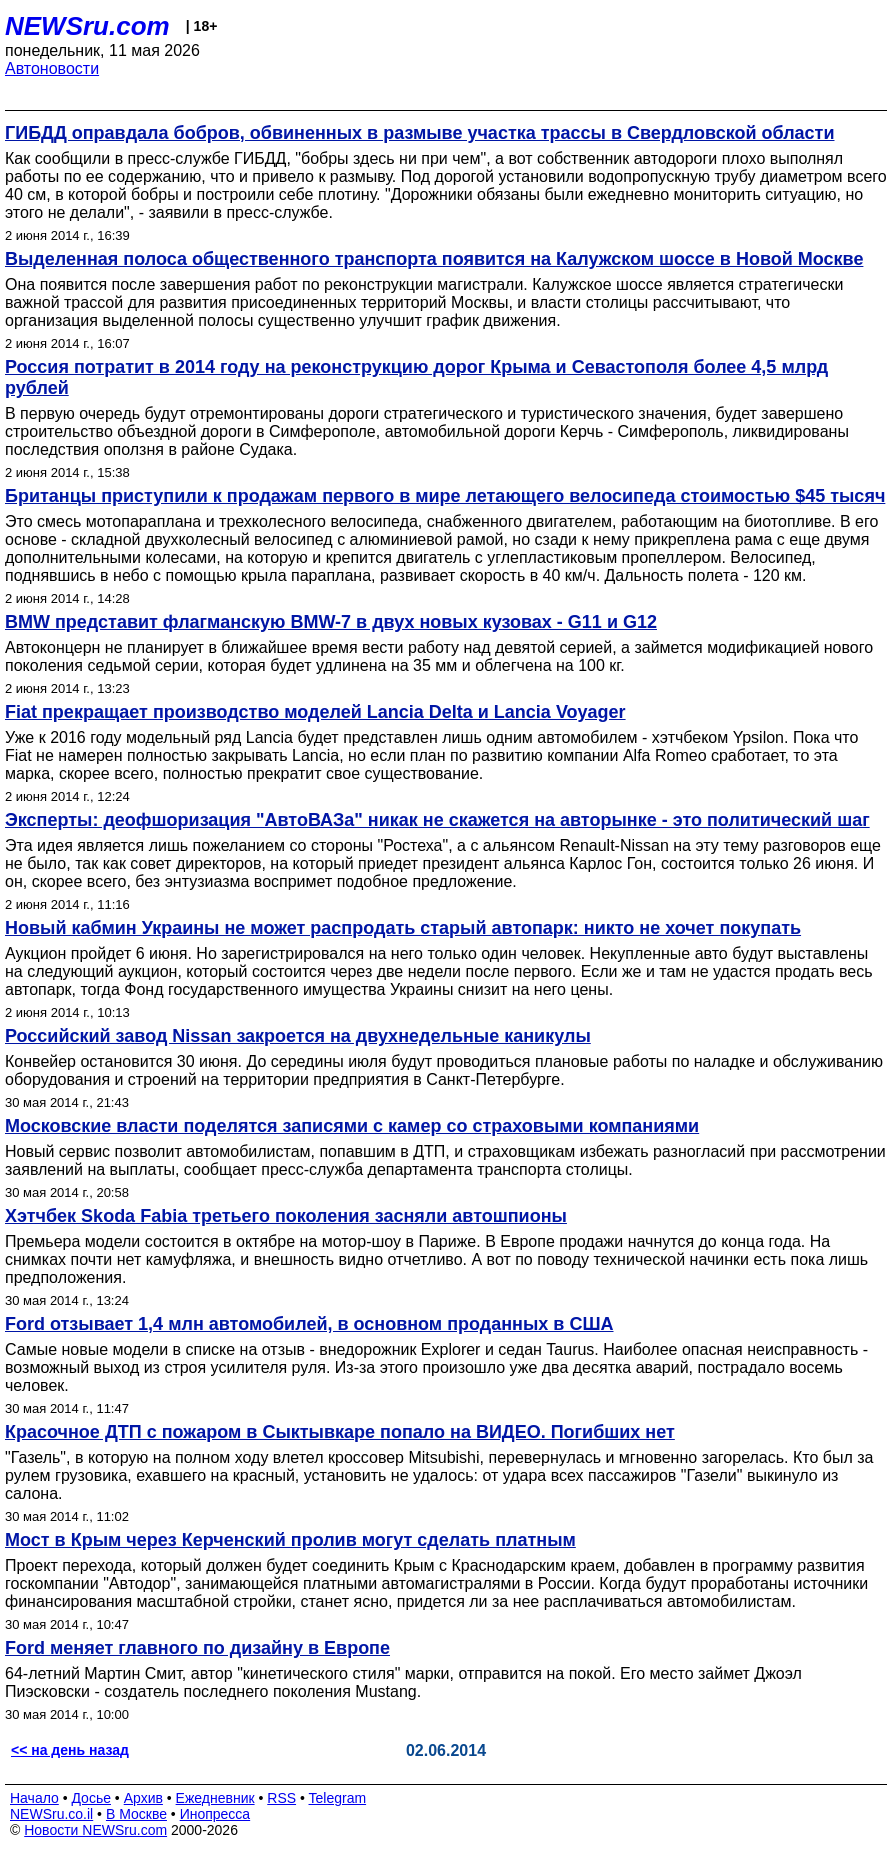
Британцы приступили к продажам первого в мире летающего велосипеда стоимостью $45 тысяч (445, 496)
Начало (34, 1798)
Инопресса (215, 1814)
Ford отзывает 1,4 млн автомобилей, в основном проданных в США (309, 1324)
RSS (281, 1798)
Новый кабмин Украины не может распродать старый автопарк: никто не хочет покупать (403, 928)
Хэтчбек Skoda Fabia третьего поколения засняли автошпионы (286, 1216)
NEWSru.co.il (51, 1814)
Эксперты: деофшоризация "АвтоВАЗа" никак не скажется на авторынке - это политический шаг (437, 820)
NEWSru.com (87, 26)
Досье (91, 1798)
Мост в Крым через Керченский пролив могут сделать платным (290, 1540)
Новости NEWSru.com (95, 1830)
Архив (143, 1798)
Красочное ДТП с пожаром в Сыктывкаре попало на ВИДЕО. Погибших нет (340, 1432)
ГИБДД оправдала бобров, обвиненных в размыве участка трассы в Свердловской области (419, 133)
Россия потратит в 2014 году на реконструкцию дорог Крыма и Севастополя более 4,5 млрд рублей (416, 377)
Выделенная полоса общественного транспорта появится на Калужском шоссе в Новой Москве (434, 259)
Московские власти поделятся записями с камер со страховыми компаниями (352, 1126)
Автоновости (52, 68)
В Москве (136, 1814)
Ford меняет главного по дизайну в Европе (197, 1648)
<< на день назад (70, 1750)
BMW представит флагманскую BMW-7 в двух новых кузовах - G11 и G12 (331, 622)
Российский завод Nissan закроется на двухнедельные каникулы (298, 1036)
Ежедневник (215, 1798)
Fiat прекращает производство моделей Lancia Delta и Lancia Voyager (315, 712)
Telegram (338, 1798)
